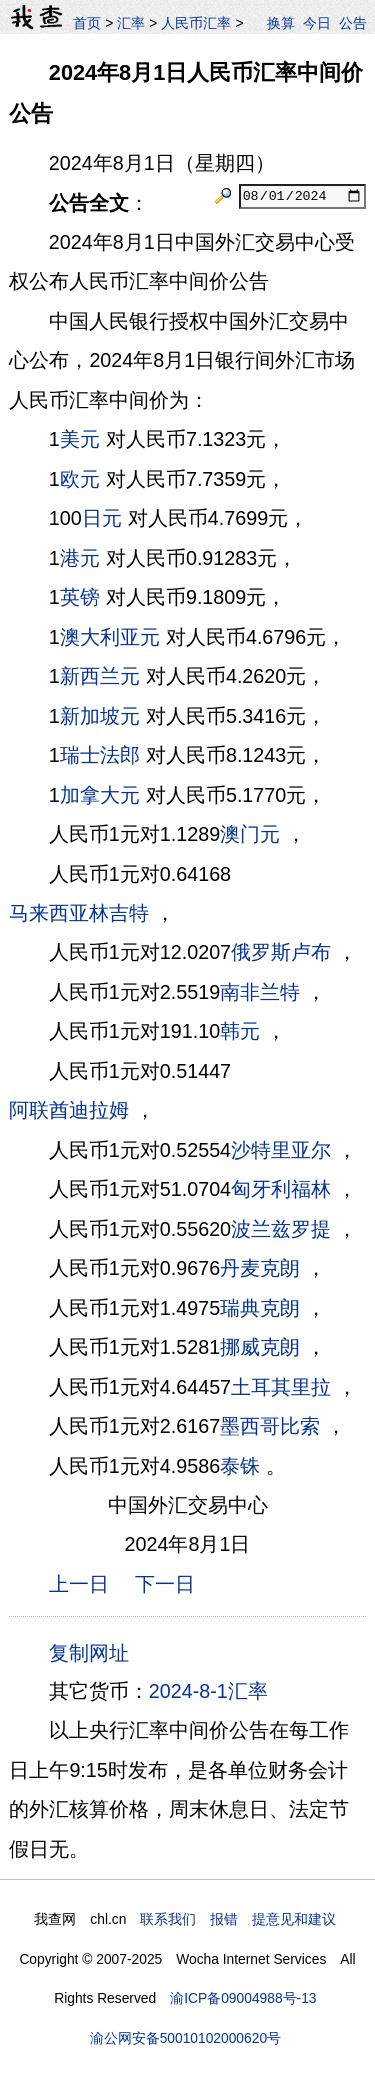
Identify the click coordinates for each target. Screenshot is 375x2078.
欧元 (80, 479)
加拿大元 (100, 795)
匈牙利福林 (281, 1189)
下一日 (165, 1584)
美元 (80, 439)
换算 (281, 23)
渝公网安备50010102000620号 (185, 2038)
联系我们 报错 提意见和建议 (238, 1919)
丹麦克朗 (260, 1268)
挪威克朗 (260, 1347)
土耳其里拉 (281, 1387)
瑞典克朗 (260, 1308)
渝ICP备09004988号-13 (243, 1998)
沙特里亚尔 (281, 1150)
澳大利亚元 (110, 637)
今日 (317, 23)
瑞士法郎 (100, 755)
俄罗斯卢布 (281, 952)
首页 (87, 23)
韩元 (240, 1031)
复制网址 (94, 1652)
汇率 (131, 23)
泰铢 (240, 1466)
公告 (353, 23)
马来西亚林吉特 (79, 913)
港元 (80, 558)
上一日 (79, 1584)
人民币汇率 (196, 23)
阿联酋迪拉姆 (69, 1110)
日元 (102, 518)
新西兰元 (100, 676)
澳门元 (250, 834)
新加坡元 (100, 716)
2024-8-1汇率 (208, 1691)
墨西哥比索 (270, 1426)
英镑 (80, 597)
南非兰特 (260, 992)
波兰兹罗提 (281, 1229)
